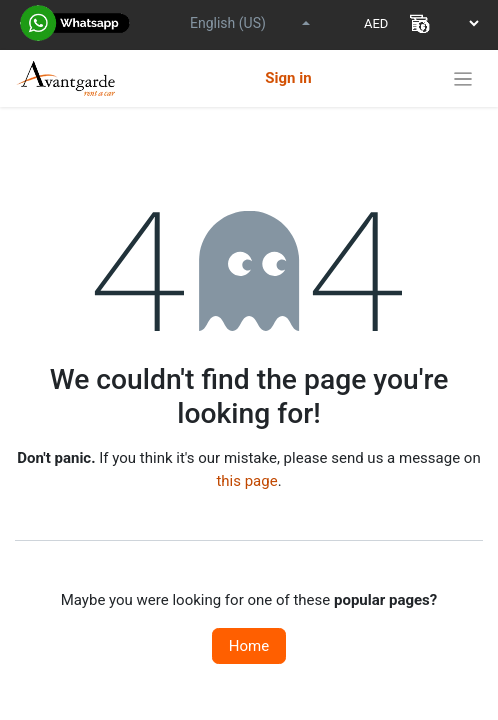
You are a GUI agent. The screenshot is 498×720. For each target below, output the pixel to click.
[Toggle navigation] (463, 78)
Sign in (288, 78)
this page (246, 481)
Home (249, 646)
